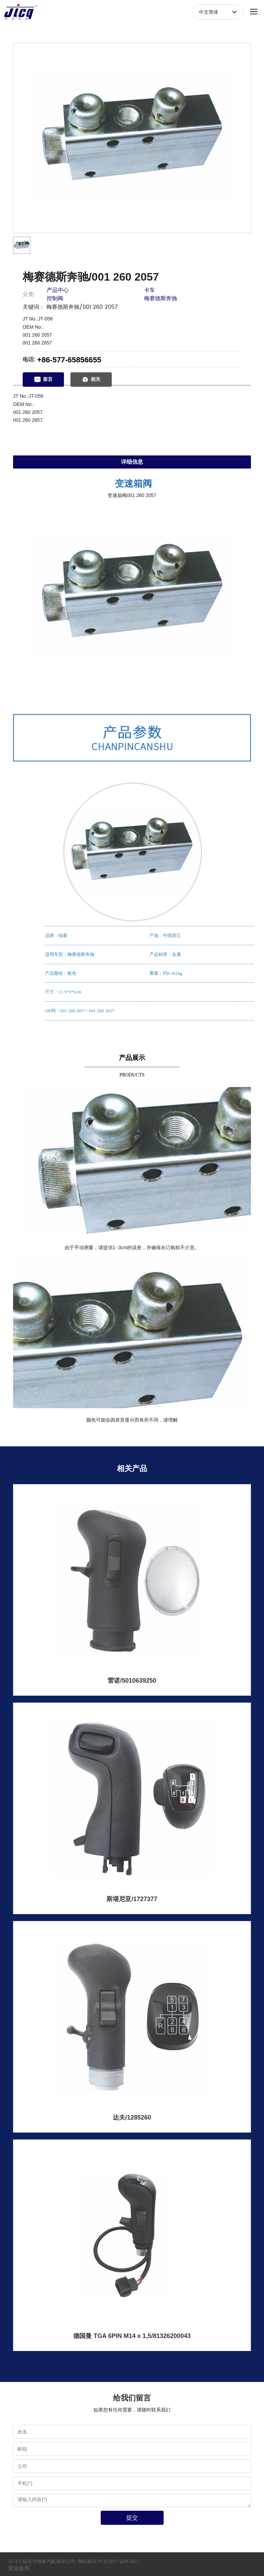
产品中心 (58, 290)
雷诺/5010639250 (132, 1680)
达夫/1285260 (132, 2117)
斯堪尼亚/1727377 (132, 1899)
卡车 (149, 290)
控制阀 (55, 298)
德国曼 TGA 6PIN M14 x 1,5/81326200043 (132, 2335)
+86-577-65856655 (69, 359)
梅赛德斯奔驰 (160, 298)
